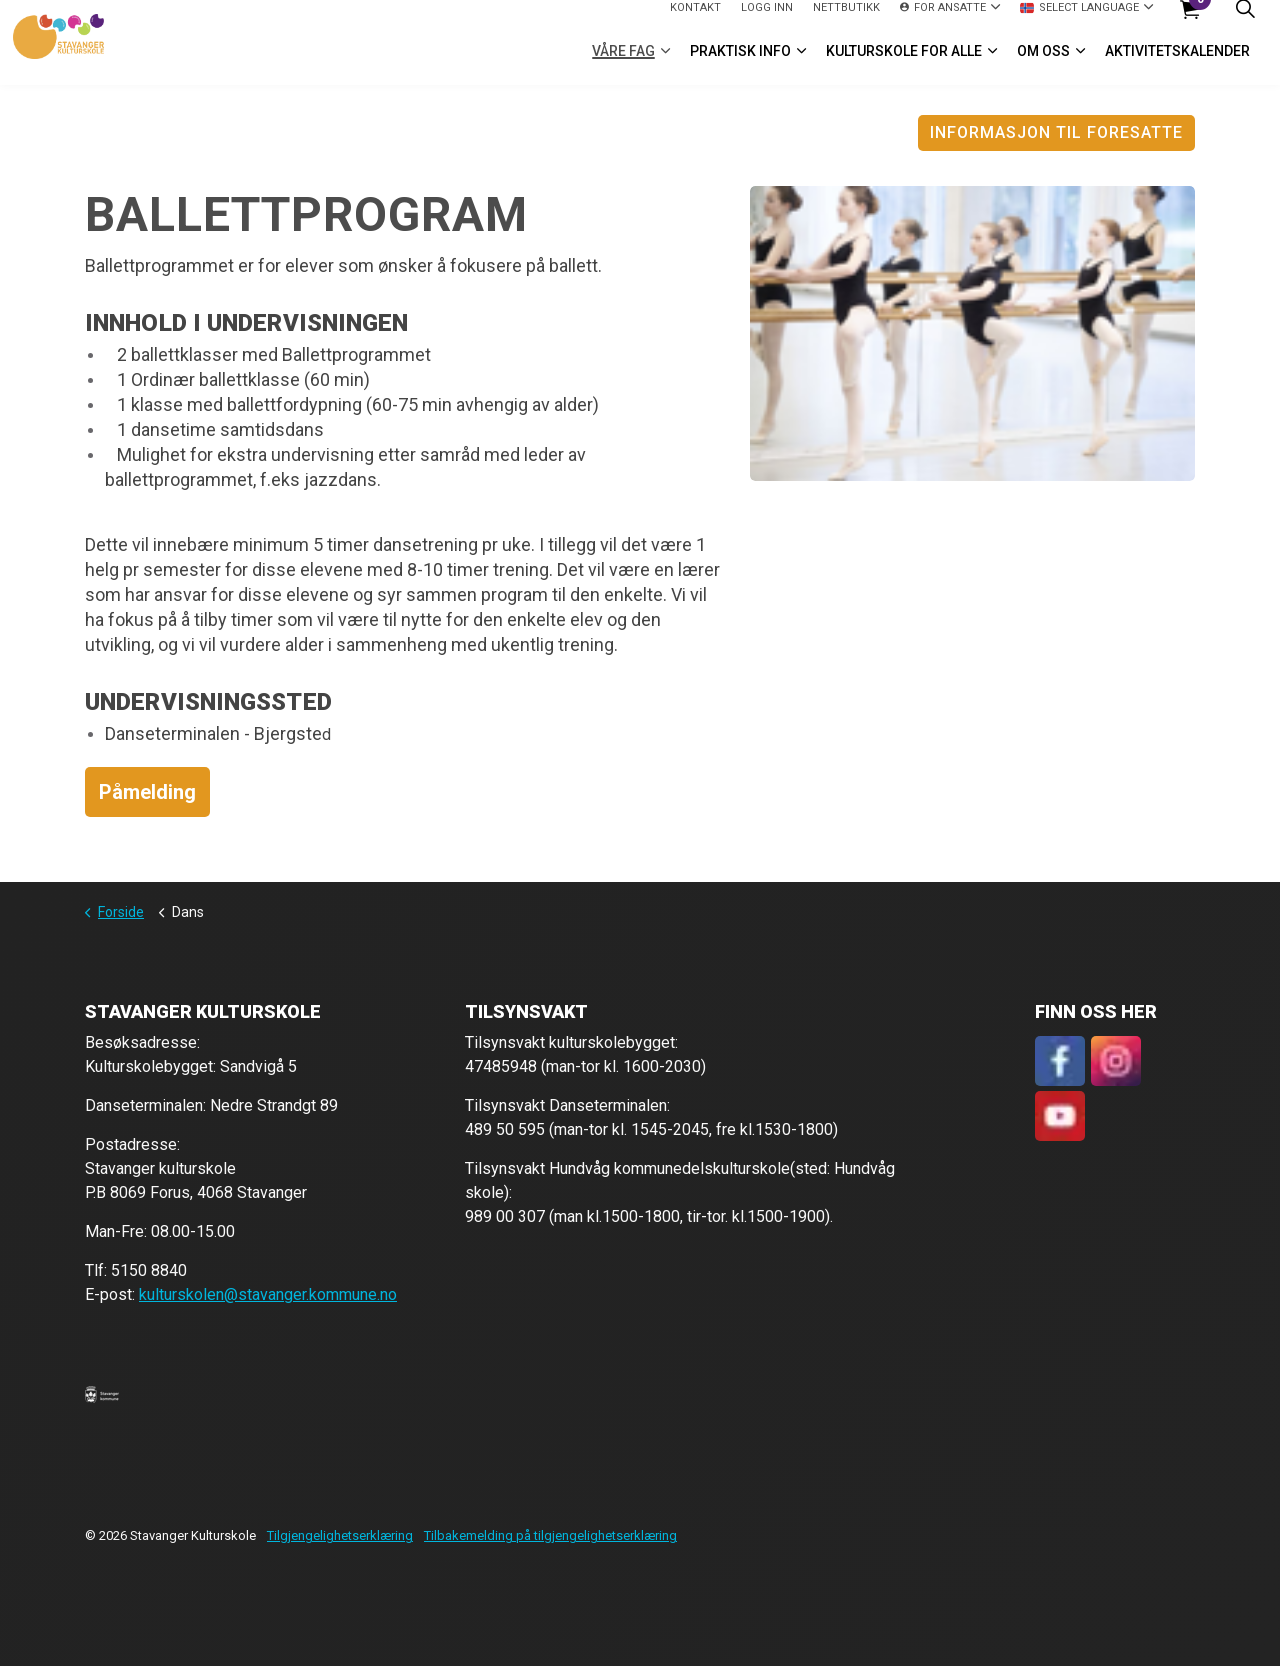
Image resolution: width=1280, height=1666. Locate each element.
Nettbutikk (846, 20)
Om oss (1043, 64)
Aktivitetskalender (1177, 64)
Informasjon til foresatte (1056, 133)
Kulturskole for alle (904, 64)
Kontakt (695, 20)
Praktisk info (740, 64)
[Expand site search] (1245, 21)
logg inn (767, 20)
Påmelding (147, 792)
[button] (102, 1394)
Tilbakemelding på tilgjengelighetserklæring (550, 1535)
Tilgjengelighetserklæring (340, 1535)
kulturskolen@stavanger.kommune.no (268, 1294)
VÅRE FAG (623, 64)
